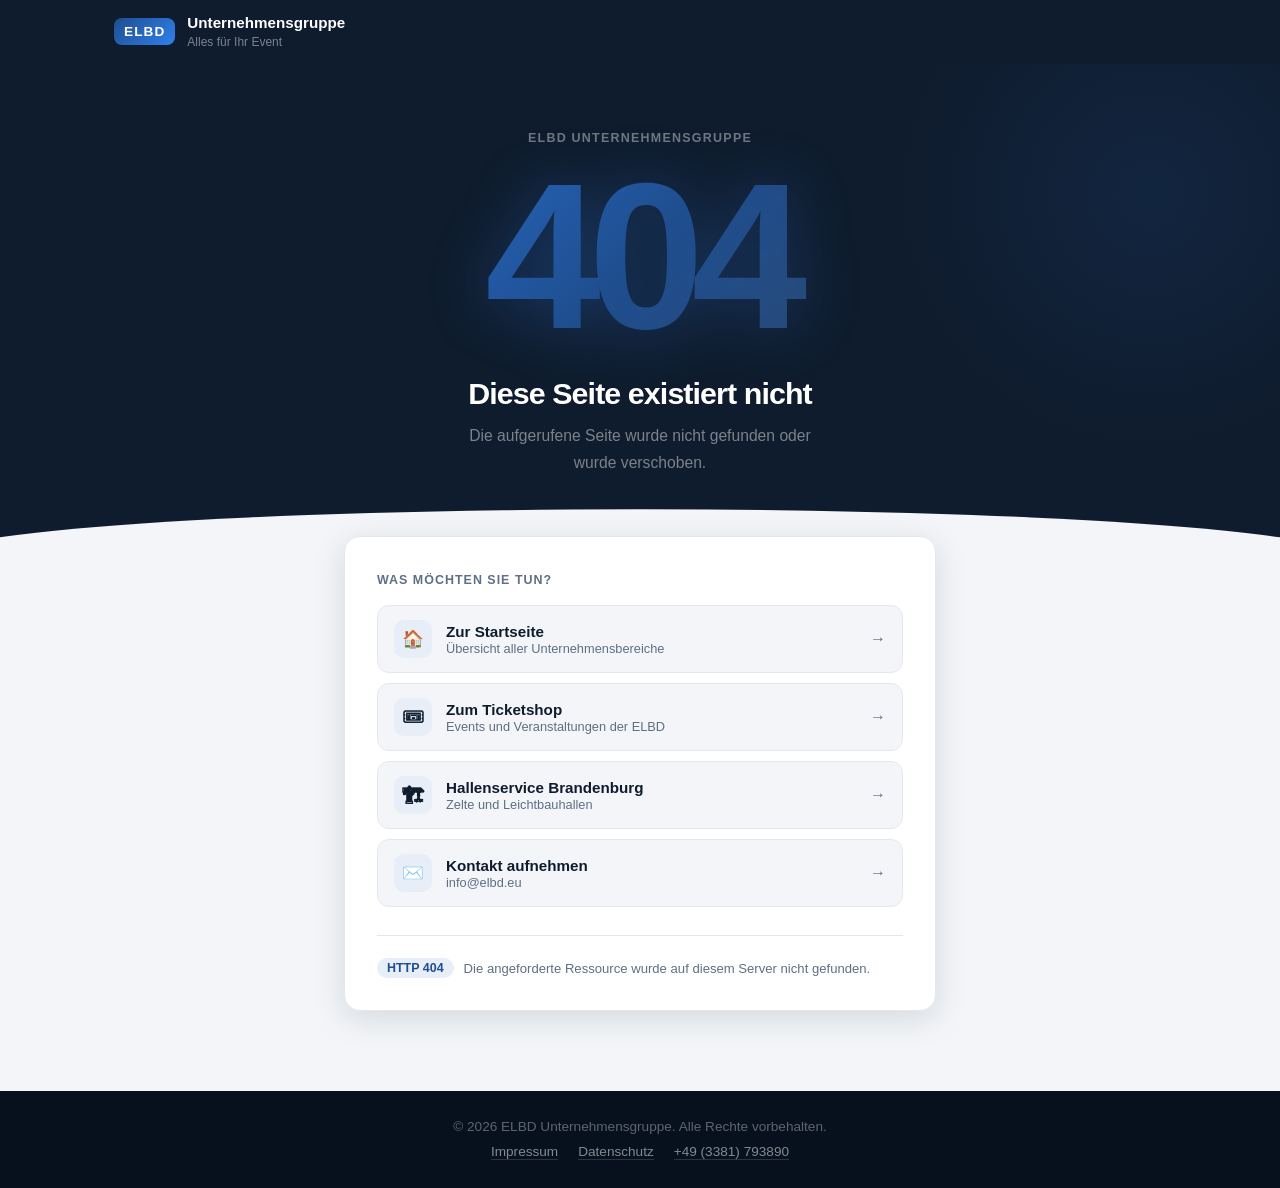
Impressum (524, 1151)
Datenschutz (616, 1151)
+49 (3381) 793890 (731, 1151)
